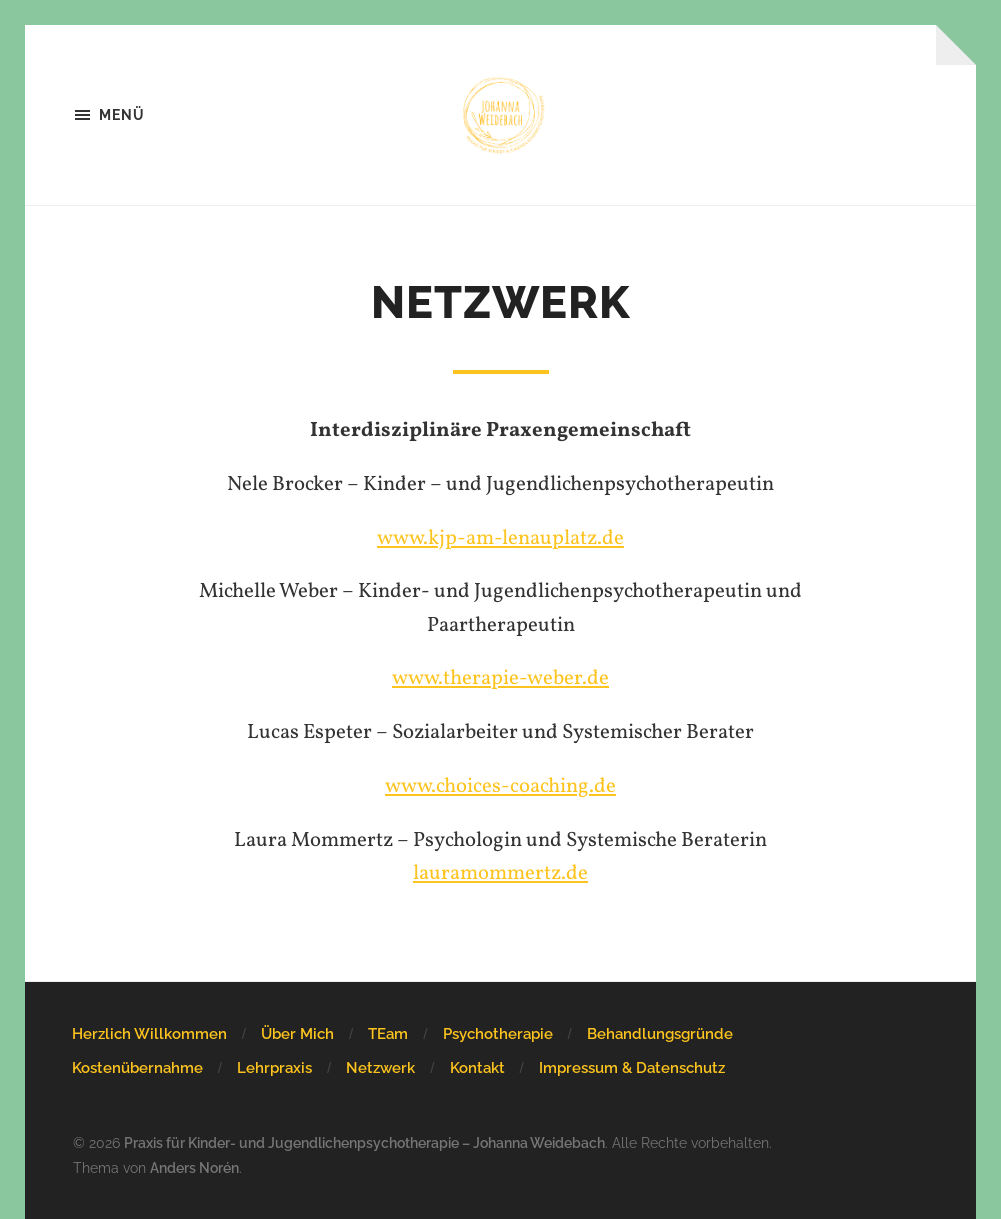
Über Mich (297, 1034)
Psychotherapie (498, 1034)
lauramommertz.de (500, 873)
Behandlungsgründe (660, 1034)
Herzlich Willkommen (149, 1034)
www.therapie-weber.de (500, 678)
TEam (388, 1034)
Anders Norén (194, 1167)
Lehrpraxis (274, 1068)
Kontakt (477, 1068)
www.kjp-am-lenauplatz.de (500, 538)
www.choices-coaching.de (500, 786)
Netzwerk (380, 1068)
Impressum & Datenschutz (632, 1068)
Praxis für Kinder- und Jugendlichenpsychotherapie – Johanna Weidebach (364, 1142)
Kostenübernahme (137, 1068)
